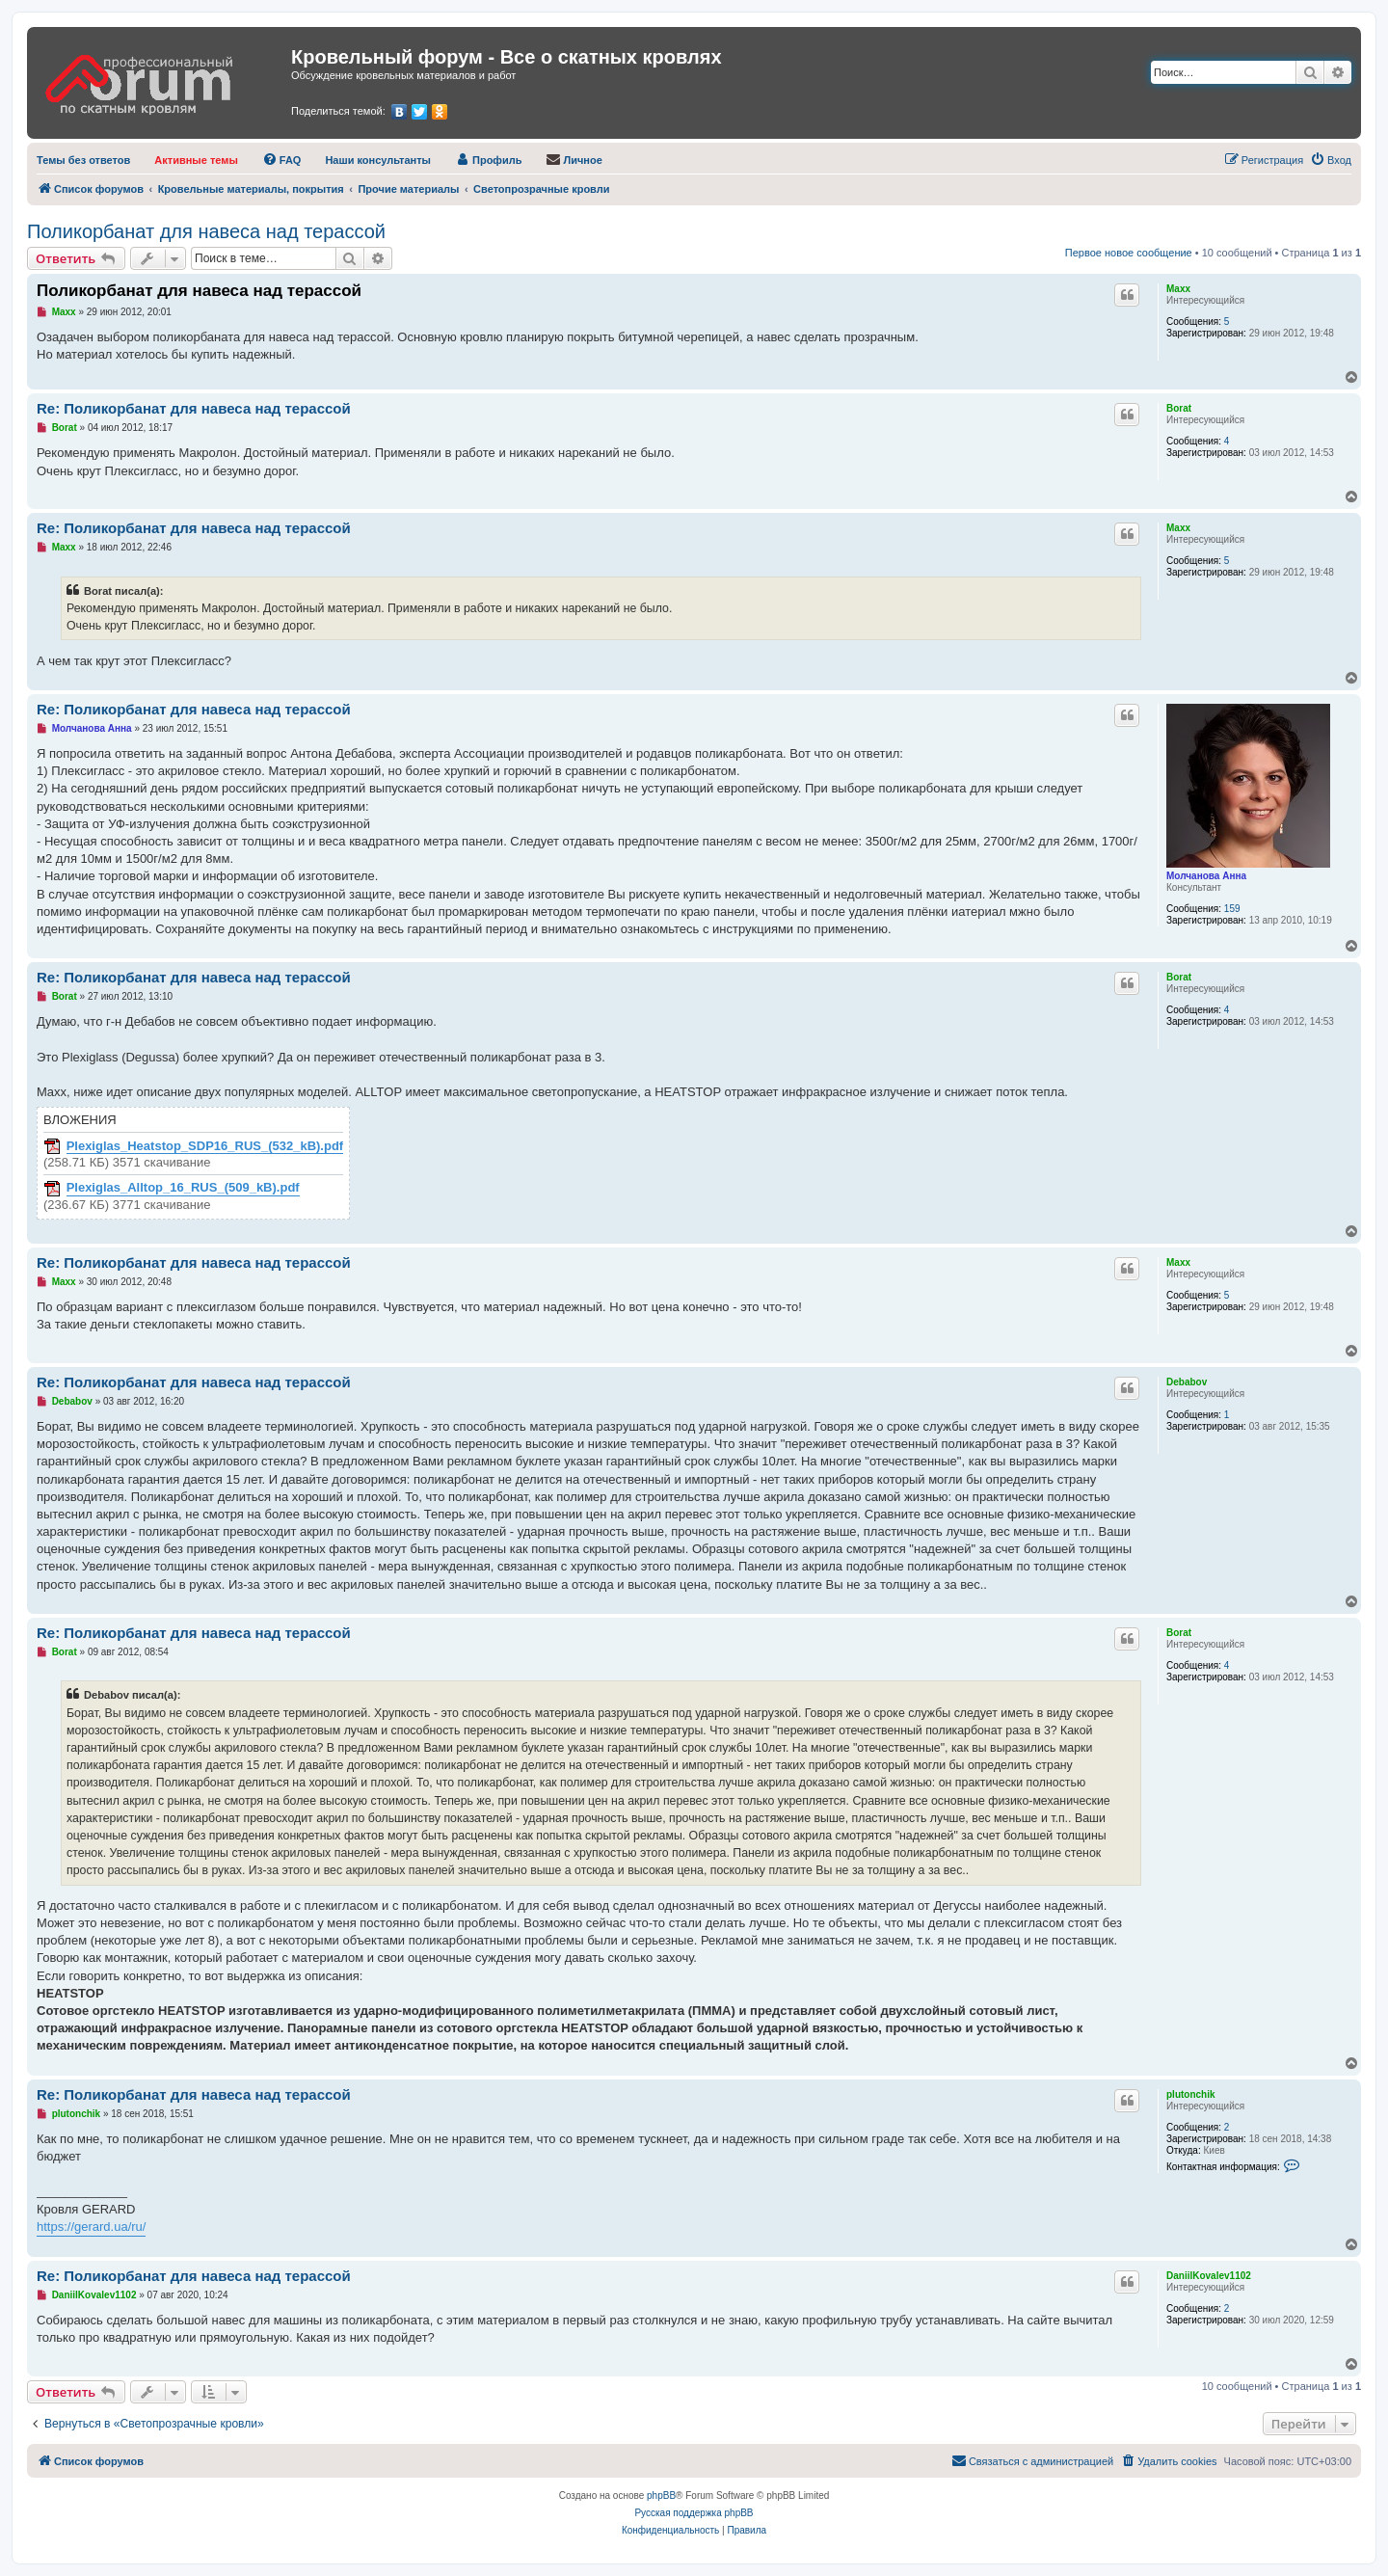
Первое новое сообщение (1128, 252)
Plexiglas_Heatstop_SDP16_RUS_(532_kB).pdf (205, 1146)
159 (1232, 908)
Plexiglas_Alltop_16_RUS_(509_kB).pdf (183, 1187)
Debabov (1186, 1382)
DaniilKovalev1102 (1208, 2275)
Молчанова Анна (1206, 876)
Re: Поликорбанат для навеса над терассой (194, 408)
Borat (1178, 408)
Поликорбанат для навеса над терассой (206, 231)
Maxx (1178, 288)
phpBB (661, 2495)
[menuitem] (83, 160)
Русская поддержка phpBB (693, 2513)
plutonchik (1190, 2094)
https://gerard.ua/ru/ (91, 2226)
